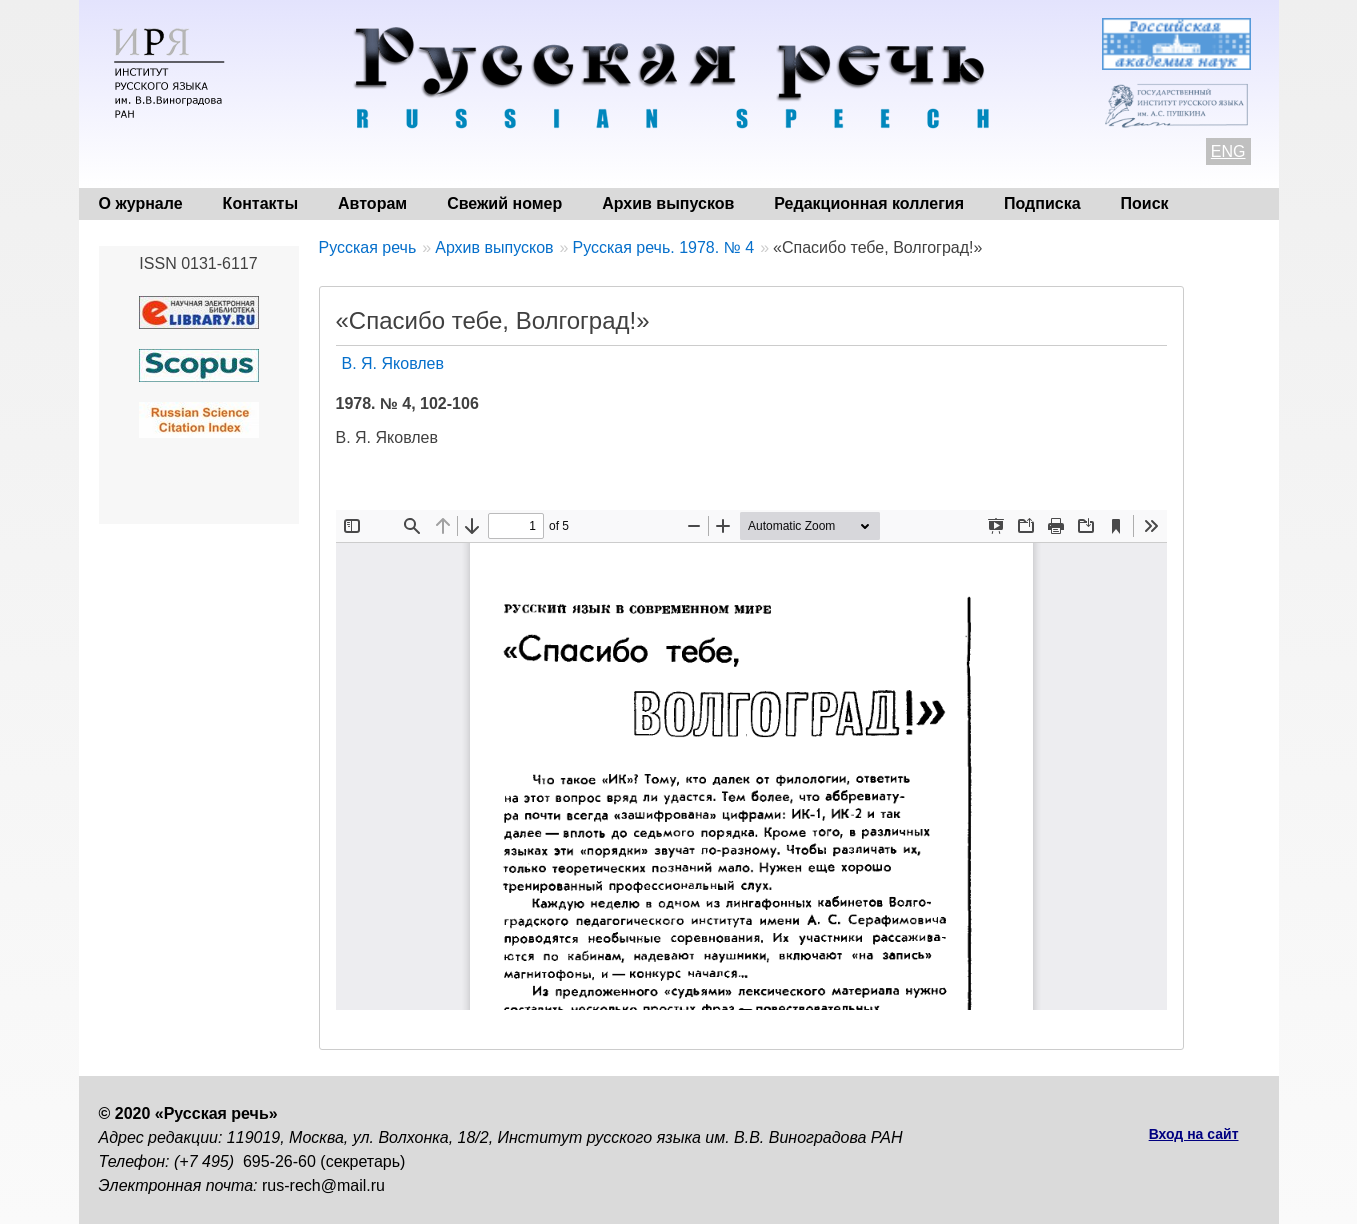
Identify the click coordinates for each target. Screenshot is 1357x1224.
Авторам (372, 203)
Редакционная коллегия (869, 203)
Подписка (1042, 203)
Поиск (1145, 203)
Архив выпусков (668, 203)
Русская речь (368, 247)
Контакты (260, 203)
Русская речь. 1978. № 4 (663, 247)
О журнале (141, 203)
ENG (1228, 151)
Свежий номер (504, 203)
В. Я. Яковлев (393, 363)
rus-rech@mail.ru (323, 1185)
